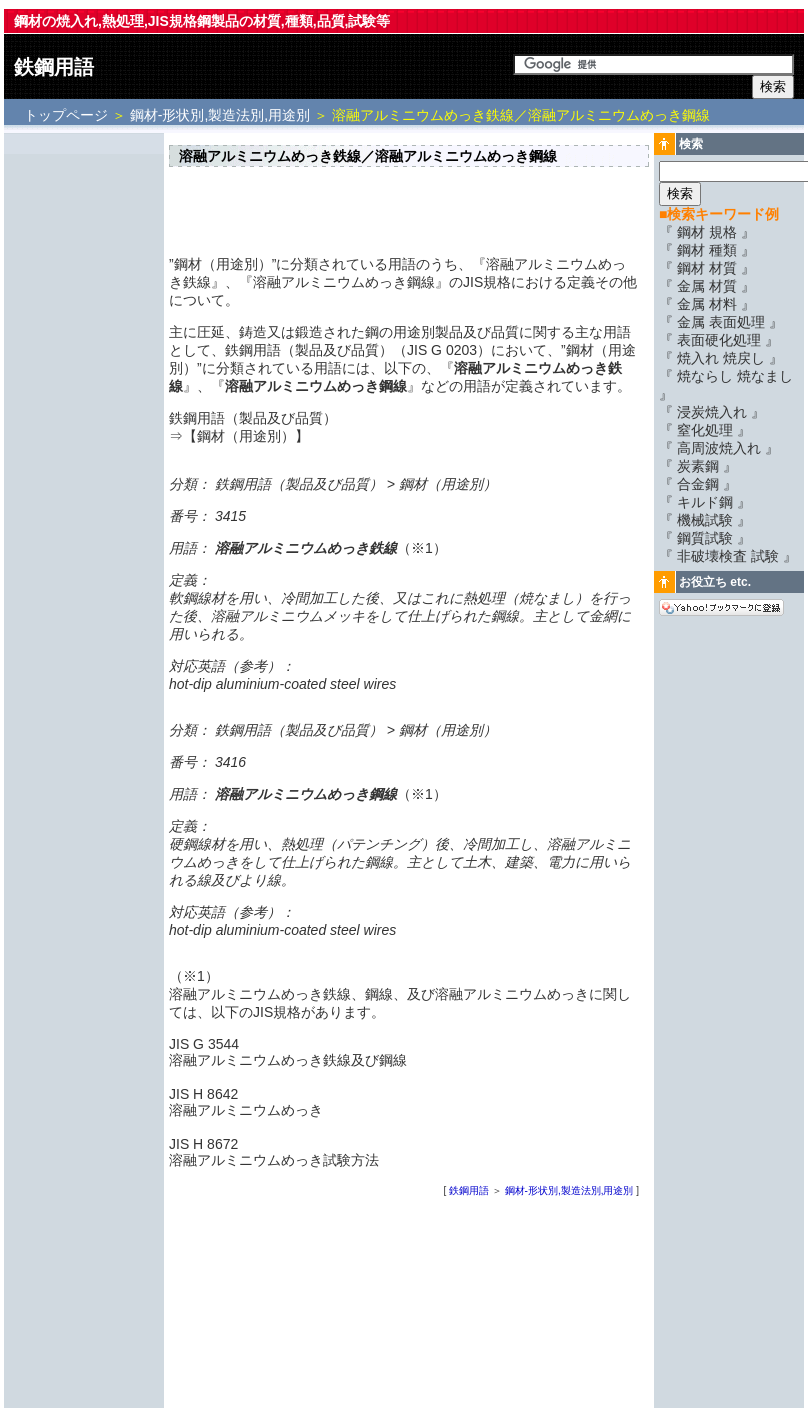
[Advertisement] (84, 437)
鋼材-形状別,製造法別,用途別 (220, 115)
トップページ (68, 115)
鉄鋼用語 (54, 67)
